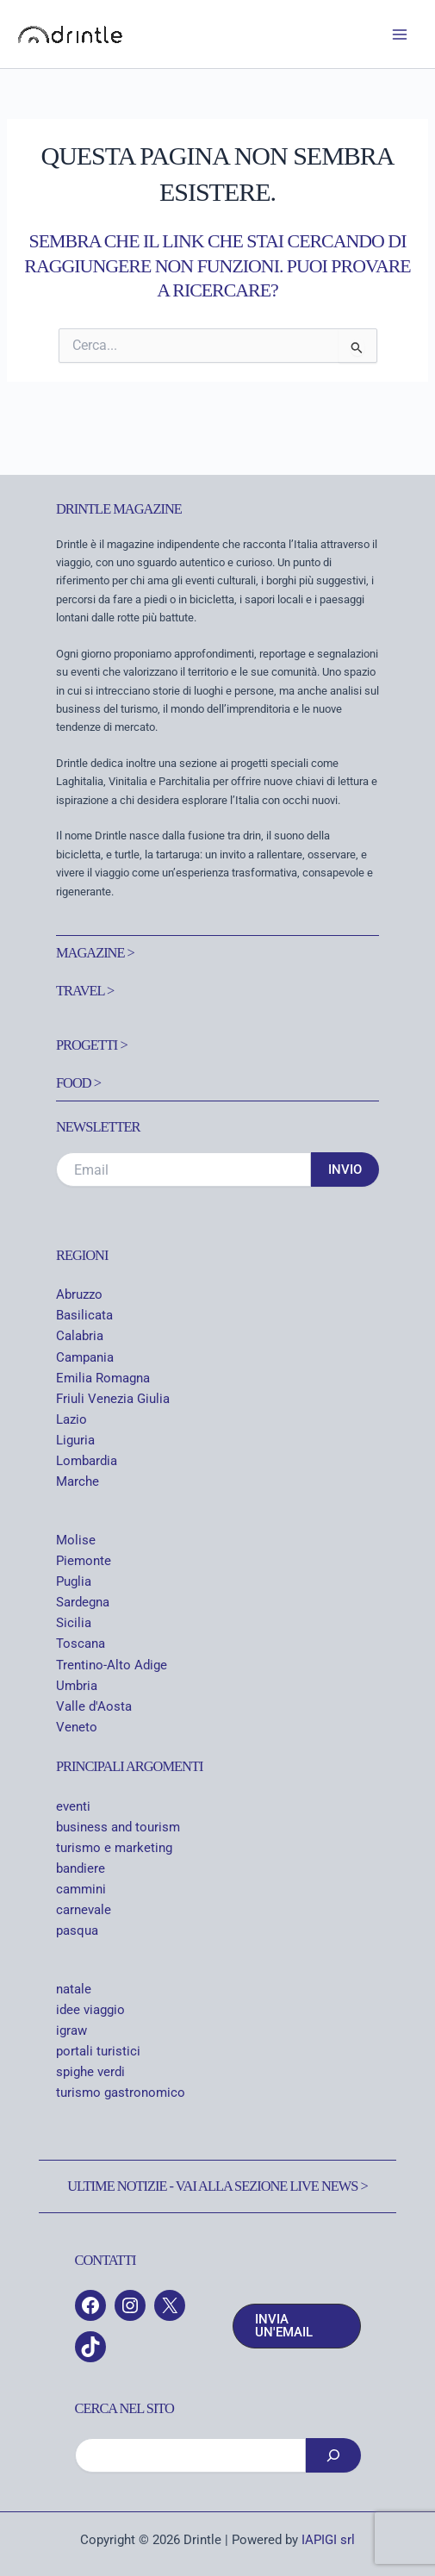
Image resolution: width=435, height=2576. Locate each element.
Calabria (79, 1336)
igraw (71, 2030)
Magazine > (95, 953)
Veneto (76, 1727)
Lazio (71, 1419)
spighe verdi (90, 2072)
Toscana (80, 1643)
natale (73, 1989)
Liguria (75, 1440)
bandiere (80, 1868)
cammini (81, 1889)
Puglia (73, 1581)
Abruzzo (79, 1294)
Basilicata (84, 1315)
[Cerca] (333, 2455)
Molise (76, 1540)
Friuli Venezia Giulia (113, 1399)
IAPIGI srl (328, 2540)
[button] (297, 2326)
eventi (73, 1806)
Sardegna (82, 1602)
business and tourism (118, 1827)
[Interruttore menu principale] (400, 34)
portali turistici (98, 2051)
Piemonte (83, 1561)
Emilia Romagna (103, 1378)
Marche (77, 1481)
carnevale (83, 1910)
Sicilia (73, 1623)
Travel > (85, 990)
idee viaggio (90, 2010)
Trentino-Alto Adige (111, 1665)
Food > (78, 1083)
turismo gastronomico (120, 2092)
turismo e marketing (114, 1848)
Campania (85, 1357)
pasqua (77, 1930)
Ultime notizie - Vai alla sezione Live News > (217, 2186)
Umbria (76, 1685)
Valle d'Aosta (94, 1706)
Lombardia (86, 1461)
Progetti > (91, 1045)
